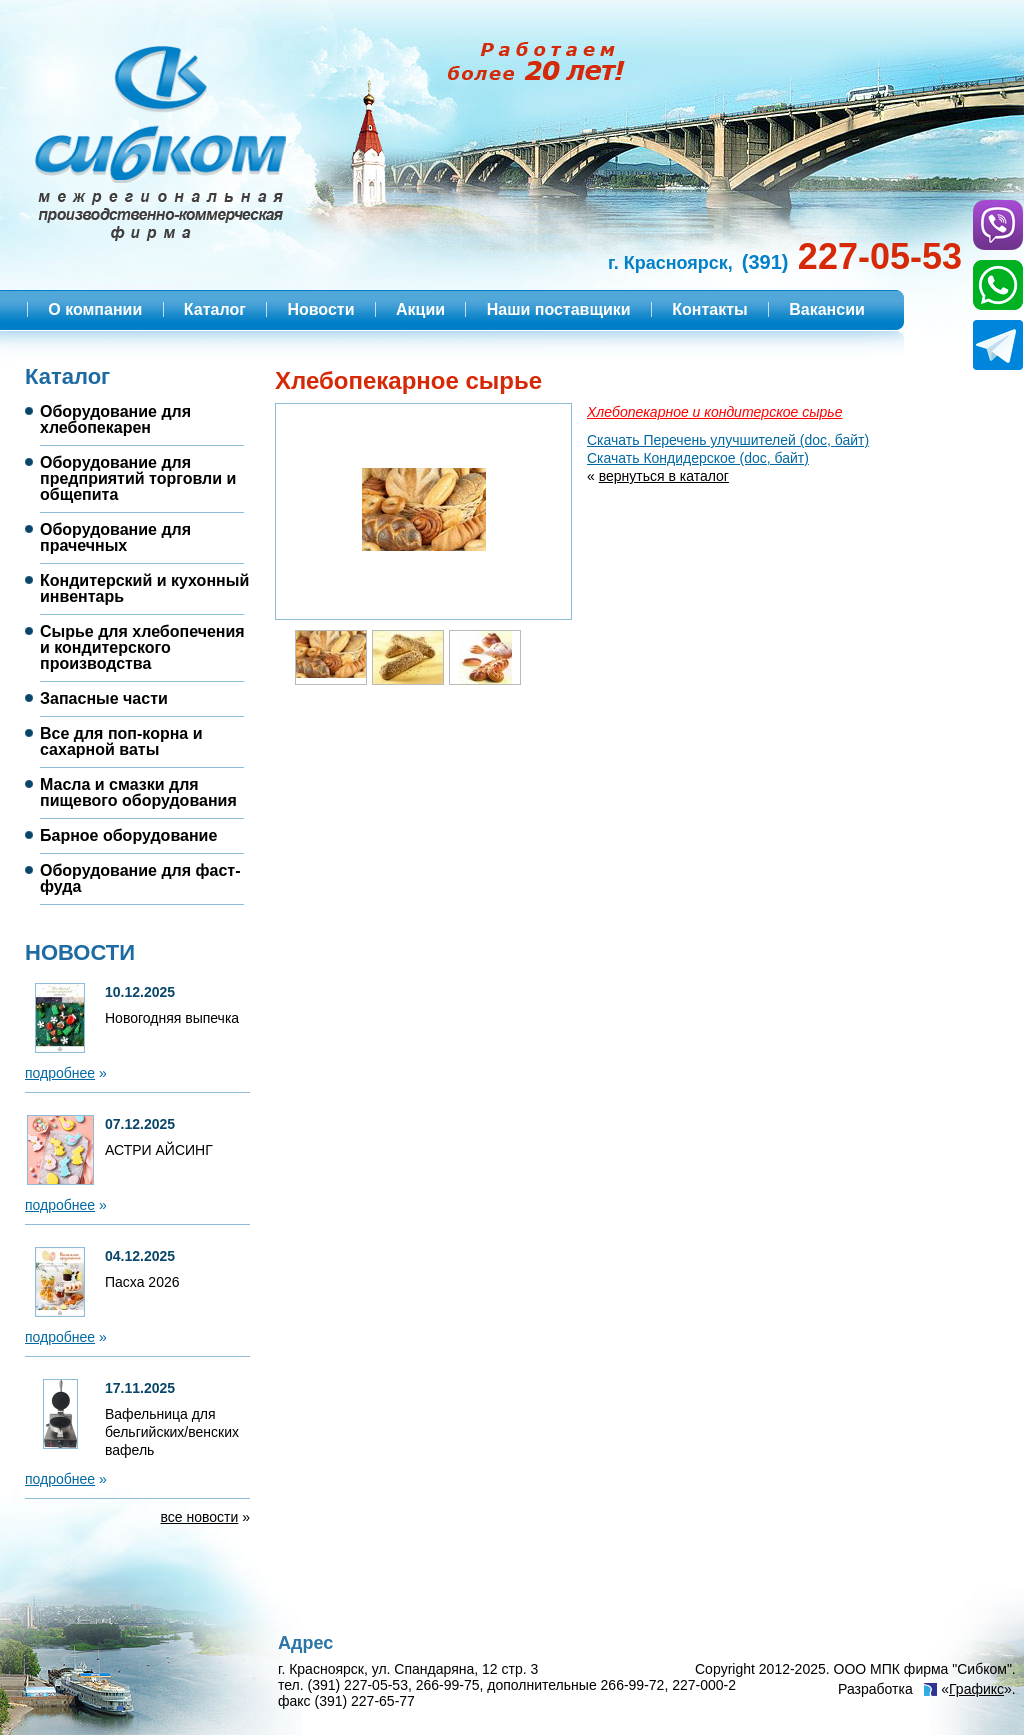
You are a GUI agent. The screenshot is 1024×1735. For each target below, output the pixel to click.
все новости (200, 1517)
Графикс (976, 1689)
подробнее (60, 1073)
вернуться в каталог (664, 476)
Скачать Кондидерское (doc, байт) (698, 458)
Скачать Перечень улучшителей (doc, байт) (728, 440)
